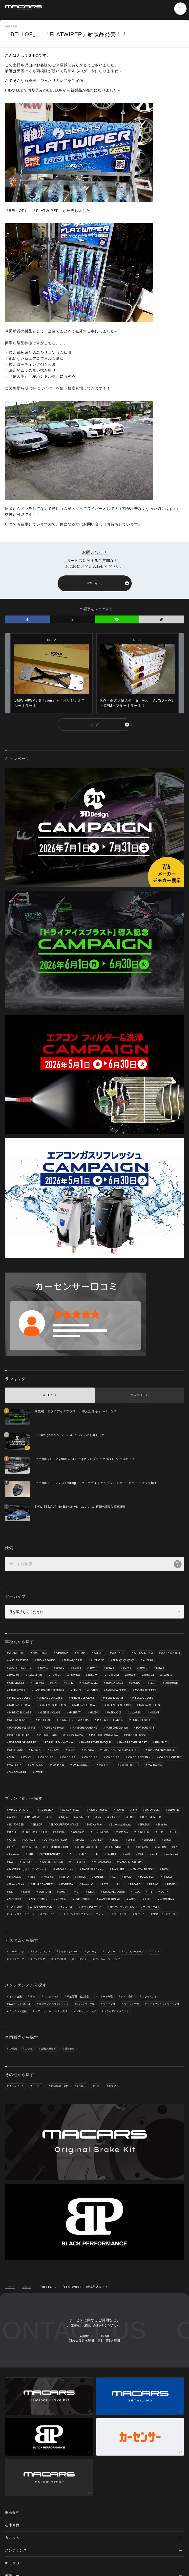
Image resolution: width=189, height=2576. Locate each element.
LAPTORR (27, 1862)
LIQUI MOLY (78, 1862)
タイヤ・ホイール (68, 1951)
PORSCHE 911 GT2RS (110, 1720)
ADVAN (120, 1809)
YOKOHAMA (167, 1899)
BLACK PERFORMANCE (65, 1824)
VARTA (164, 1892)
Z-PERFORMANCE (41, 1906)
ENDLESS (149, 1839)
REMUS (171, 1884)
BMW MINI (113, 1675)
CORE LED (142, 1832)
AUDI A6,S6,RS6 (46, 1660)
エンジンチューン (133, 1951)
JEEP (153, 1683)
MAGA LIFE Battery (93, 1869)
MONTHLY (139, 1395)
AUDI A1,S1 (119, 1653)
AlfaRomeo (62, 1653)
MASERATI (75, 1712)
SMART (63, 1892)
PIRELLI (167, 1876)
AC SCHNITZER (71, 1809)
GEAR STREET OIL (118, 1847)
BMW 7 (143, 1667)
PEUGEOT (44, 1720)
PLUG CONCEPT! (43, 1884)
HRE (30, 1854)
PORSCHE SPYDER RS (23, 1742)
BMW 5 (110, 1667)
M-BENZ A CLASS (116, 1690)
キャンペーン (16, 2086)
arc (50, 1817)
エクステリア (16, 1959)
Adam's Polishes (98, 1809)
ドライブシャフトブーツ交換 (163, 2004)
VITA (12, 1757)
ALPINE (13, 1817)
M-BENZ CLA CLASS (50, 1697)
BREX (12, 1832)
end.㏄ (131, 1839)
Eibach (115, 1839)
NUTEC (81, 1876)
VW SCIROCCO (82, 1765)
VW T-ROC (105, 1765)
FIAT (55, 1683)
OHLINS (99, 1876)
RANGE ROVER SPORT (133, 1742)
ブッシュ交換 (131, 2004)
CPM (160, 1832)
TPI (150, 1892)
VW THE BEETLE (130, 1765)
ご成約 (13, 2048)
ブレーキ (92, 1951)
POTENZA (67, 1884)
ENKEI (167, 1839)
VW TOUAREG (17, 1772)
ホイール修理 (105, 1996)
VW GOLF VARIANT (170, 1757)
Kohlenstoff (172, 1854)
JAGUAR (136, 1683)
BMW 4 (93, 1667)
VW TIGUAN (155, 1765)
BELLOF (37, 1824)
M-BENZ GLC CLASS (54, 1705)
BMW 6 (127, 1667)
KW (11, 1862)
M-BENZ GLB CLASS (21, 1705)
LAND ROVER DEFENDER (49, 1690)
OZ (114, 1876)
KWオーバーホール (20, 2004)
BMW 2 (60, 1667)
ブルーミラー (49, 1914)
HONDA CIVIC (90, 1683)
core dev (123, 1832)
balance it (114, 1817)
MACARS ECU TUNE (131, 1862)
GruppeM (143, 1847)
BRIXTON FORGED (35, 1832)
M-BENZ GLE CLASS (86, 1705)
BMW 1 (44, 1667)
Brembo (162, 1824)
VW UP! (39, 1772)
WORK (132, 1899)
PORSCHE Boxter (54, 1727)
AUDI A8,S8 (97, 1660)
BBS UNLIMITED (151, 1817)
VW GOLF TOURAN (139, 1757)
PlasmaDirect (16, 1884)
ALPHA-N (173, 1809)
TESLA (72, 1750)
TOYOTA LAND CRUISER (162, 1750)
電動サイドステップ (164, 1914)
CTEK (12, 1839)
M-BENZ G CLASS (142, 1697)
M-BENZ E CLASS (113, 1697)
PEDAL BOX (147, 1876)
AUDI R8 (148, 1660)
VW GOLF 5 (46, 1757)
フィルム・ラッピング (107, 1959)
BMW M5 (56, 1675)
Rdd (119, 1884)
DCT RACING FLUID (55, 1839)
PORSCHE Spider (136, 1735)
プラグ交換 (109, 2004)
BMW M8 (93, 1675)
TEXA (136, 1892)
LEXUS (77, 1690)
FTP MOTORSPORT (56, 1847)
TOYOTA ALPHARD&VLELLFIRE (121, 1750)
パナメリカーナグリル (21, 1914)
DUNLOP (98, 1839)
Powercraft (87, 1884)
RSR (12, 1892)
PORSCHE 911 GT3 (143, 1720)
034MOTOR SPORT (20, 1809)
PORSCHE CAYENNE (84, 1727)
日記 (97, 2086)
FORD (69, 1683)
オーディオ (80, 1959)
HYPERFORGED (50, 1854)
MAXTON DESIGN (143, 1869)
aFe (134, 1809)
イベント (37, 2086)
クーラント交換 (18, 2011)
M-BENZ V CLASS (50, 1712)
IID (96, 1854)
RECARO (135, 1884)
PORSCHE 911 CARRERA (74, 1720)
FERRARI (38, 1683)
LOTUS (93, 1690)
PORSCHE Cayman (116, 1727)
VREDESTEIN (82, 1899)
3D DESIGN (47, 1809)
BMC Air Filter (94, 1824)
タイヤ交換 (127, 1996)
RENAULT (161, 1742)
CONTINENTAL (101, 1832)
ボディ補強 (60, 1959)
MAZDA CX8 (114, 1712)
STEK (91, 1892)
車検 (32, 1996)
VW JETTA (15, 1765)
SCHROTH (45, 1892)
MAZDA (94, 1712)
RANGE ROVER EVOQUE (96, 1742)
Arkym (64, 1817)
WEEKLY (49, 1395)
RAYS (105, 1884)
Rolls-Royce (16, 1750)
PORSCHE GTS (48, 1735)
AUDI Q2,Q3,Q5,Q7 (123, 1660)
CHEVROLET (16, 1683)
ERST (12, 1847)
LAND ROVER (17, 1690)
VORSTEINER (39, 1899)
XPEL (148, 1899)
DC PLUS (29, 1839)
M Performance (102, 1862)
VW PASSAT (37, 1765)
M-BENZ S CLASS (149, 1705)
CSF (174, 1832)
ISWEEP (111, 1854)
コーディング (16, 1951)
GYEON (161, 1847)
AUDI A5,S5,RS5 (18, 1660)
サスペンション (41, 1951)
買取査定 (69, 2048)
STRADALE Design (114, 1892)
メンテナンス (51, 1996)
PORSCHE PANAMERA (104, 1735)
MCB (165, 1869)
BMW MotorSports (121, 1824)
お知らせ (82, 2086)
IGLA (83, 1854)
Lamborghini (171, 1683)
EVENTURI (30, 1847)
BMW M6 (74, 1675)
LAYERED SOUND (52, 1862)
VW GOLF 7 (90, 1757)
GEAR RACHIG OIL (88, 1847)
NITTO (65, 1876)
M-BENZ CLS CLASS (82, 1697)
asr (99, 1817)
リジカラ (140, 1914)
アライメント (149, 1996)
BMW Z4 (149, 1675)
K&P (140, 1854)
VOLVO (27, 1757)
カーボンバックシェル (122, 1906)
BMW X (131, 1675)
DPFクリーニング (86, 2011)
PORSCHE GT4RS (20, 1735)
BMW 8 (160, 1667)
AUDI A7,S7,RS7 (73, 1660)
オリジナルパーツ (91, 1906)
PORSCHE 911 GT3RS (22, 1727)
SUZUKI (54, 1750)
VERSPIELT (16, 1899)
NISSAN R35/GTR (19, 1720)
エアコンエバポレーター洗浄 (51, 2011)
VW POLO (58, 1765)
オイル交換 (15, 1996)
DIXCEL (79, 1839)
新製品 (112, 2086)
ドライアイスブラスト (116, 2011)
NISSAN (154, 1712)
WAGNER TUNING (109, 1899)
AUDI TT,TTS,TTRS (20, 1667)
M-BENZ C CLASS (19, 1697)
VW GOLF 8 (112, 1757)
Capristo (59, 1832)
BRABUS (145, 1824)
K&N (127, 1854)
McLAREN (135, 1712)
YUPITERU (15, 1906)
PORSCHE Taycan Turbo (59, 1742)
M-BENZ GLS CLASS (119, 1705)
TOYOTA (89, 1750)
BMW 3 (77, 1667)
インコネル (66, 1906)
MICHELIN (15, 1876)
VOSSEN (61, 1899)
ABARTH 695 (40, 1653)
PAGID (127, 1876)
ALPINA (81, 1653)
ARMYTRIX (82, 1817)
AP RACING (33, 1817)
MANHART (118, 1869)
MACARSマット (65, 1869)
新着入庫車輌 (48, 2048)
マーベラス (120, 1914)
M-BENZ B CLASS (145, 1690)
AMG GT (99, 1653)
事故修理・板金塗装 (78, 1996)
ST (78, 1892)
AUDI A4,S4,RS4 (170, 1653)
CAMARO (167, 1675)
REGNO (153, 1884)
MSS (32, 1876)
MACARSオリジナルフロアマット (28, 1869)
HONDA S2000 (114, 1683)
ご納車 (29, 2048)
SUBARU (36, 1750)
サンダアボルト (151, 1906)
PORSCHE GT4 (145, 1727)
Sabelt (26, 1892)
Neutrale (48, 1876)
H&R (177, 1847)
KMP (154, 1854)
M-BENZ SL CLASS (20, 1712)
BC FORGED (16, 1824)
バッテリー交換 (86, 2004)
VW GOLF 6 (68, 1757)
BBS (131, 1817)
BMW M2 (14, 1675)
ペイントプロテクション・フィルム (85, 1914)
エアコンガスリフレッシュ (54, 2004)
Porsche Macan (74, 1735)
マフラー (110, 1951)
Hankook (14, 1854)
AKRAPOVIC (152, 1809)
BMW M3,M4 (35, 1675)
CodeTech (78, 1832)
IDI (70, 1854)
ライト (155, 1951)
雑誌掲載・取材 (59, 2086)
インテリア (39, 1959)
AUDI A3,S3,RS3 (143, 1653)
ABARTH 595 (16, 1653)
